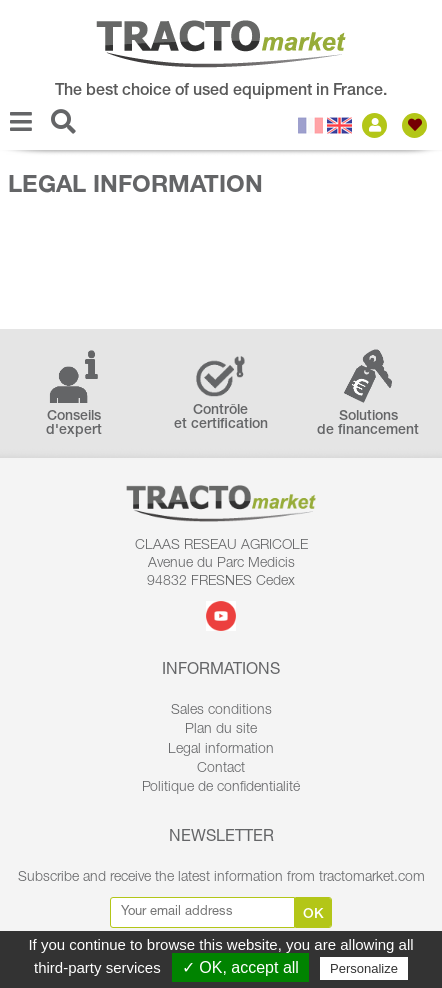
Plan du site (221, 730)
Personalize (364, 968)
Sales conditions (221, 711)
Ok (313, 915)
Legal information (221, 750)
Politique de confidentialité (221, 788)
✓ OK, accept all (240, 967)
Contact (221, 769)
